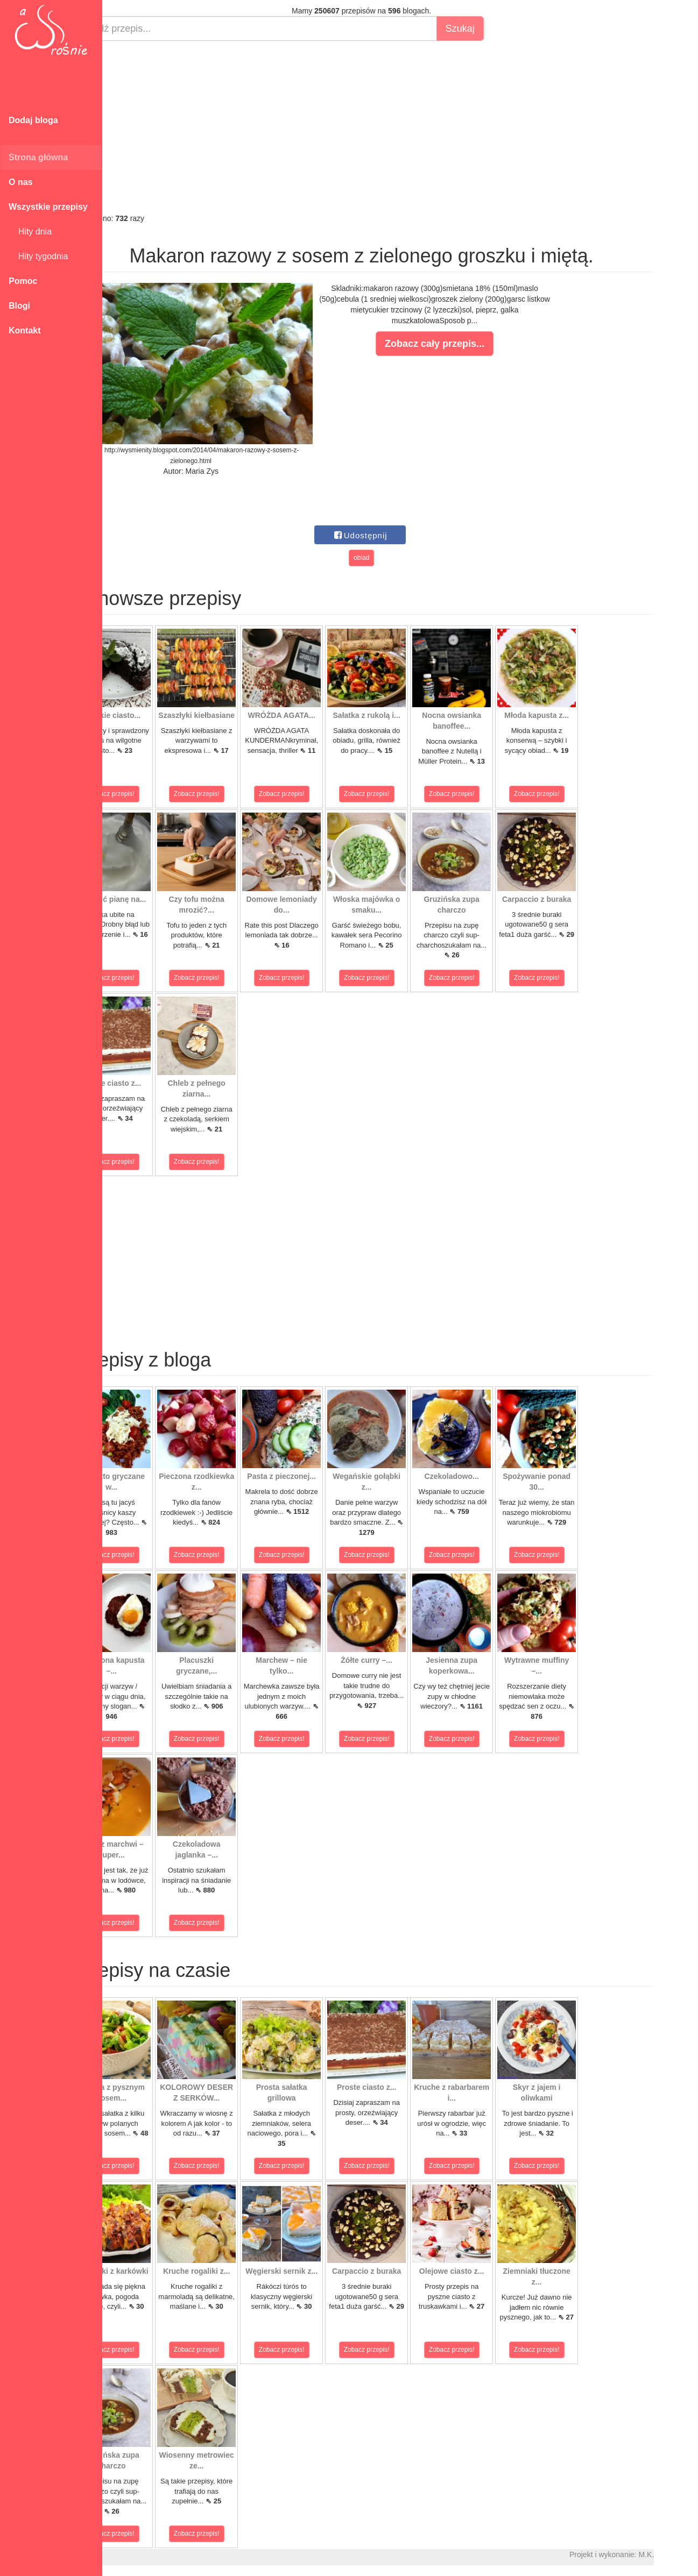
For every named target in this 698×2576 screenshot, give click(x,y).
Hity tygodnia (38, 256)
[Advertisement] (400, 127)
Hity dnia (30, 231)
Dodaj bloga (33, 120)
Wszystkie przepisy (48, 206)
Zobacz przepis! (150, 794)
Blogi (19, 305)
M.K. (685, 2554)
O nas (20, 182)
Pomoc (23, 281)
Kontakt (25, 330)
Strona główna (38, 157)
